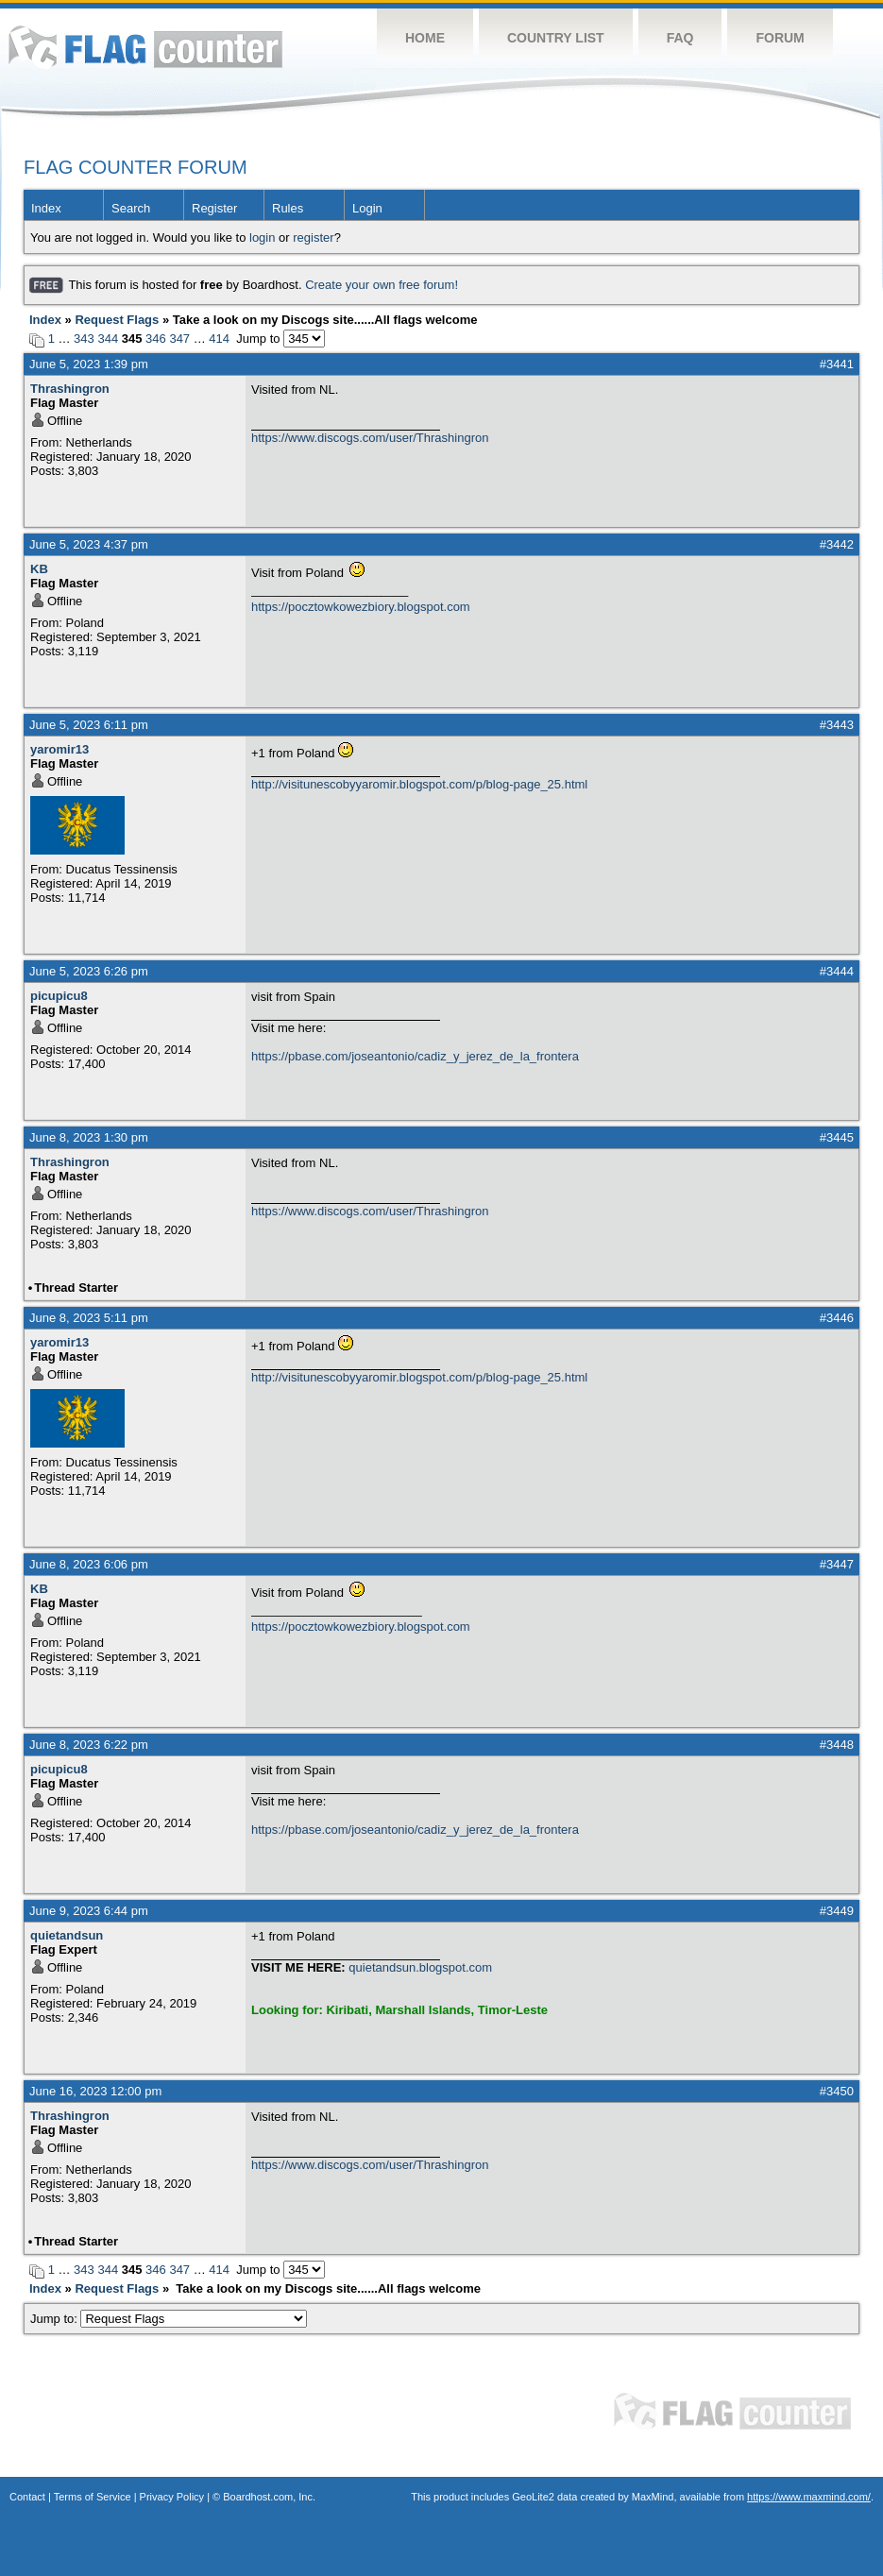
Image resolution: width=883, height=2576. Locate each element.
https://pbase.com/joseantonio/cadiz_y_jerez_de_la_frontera (415, 1056)
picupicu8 (59, 996)
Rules (287, 208)
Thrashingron (70, 388)
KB (39, 569)
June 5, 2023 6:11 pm (88, 725)
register (313, 237)
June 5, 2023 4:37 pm (88, 544)
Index (46, 208)
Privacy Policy (172, 2496)
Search (130, 208)
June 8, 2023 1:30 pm (88, 1137)
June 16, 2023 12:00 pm (95, 2091)
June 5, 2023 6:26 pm (88, 971)
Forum (780, 37)
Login (367, 208)
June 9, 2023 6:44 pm (88, 1911)
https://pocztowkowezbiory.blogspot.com (360, 607)
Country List (555, 37)
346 (155, 338)
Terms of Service (92, 2496)
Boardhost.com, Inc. (269, 2496)
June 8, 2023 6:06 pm (88, 1564)
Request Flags (117, 320)
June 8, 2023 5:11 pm (88, 1318)
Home (425, 37)
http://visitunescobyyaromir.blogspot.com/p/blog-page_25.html (419, 784)
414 (219, 338)
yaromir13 (59, 749)
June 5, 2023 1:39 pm (88, 364)
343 (84, 338)
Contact (27, 2496)
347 (179, 338)
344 (107, 338)
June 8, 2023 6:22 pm (88, 1744)
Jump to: (168, 2319)
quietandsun (66, 1935)
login (262, 237)
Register (214, 208)
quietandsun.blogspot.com (420, 1967)
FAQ (680, 37)
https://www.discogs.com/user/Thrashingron (369, 438)
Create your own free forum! (381, 285)
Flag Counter (145, 46)
